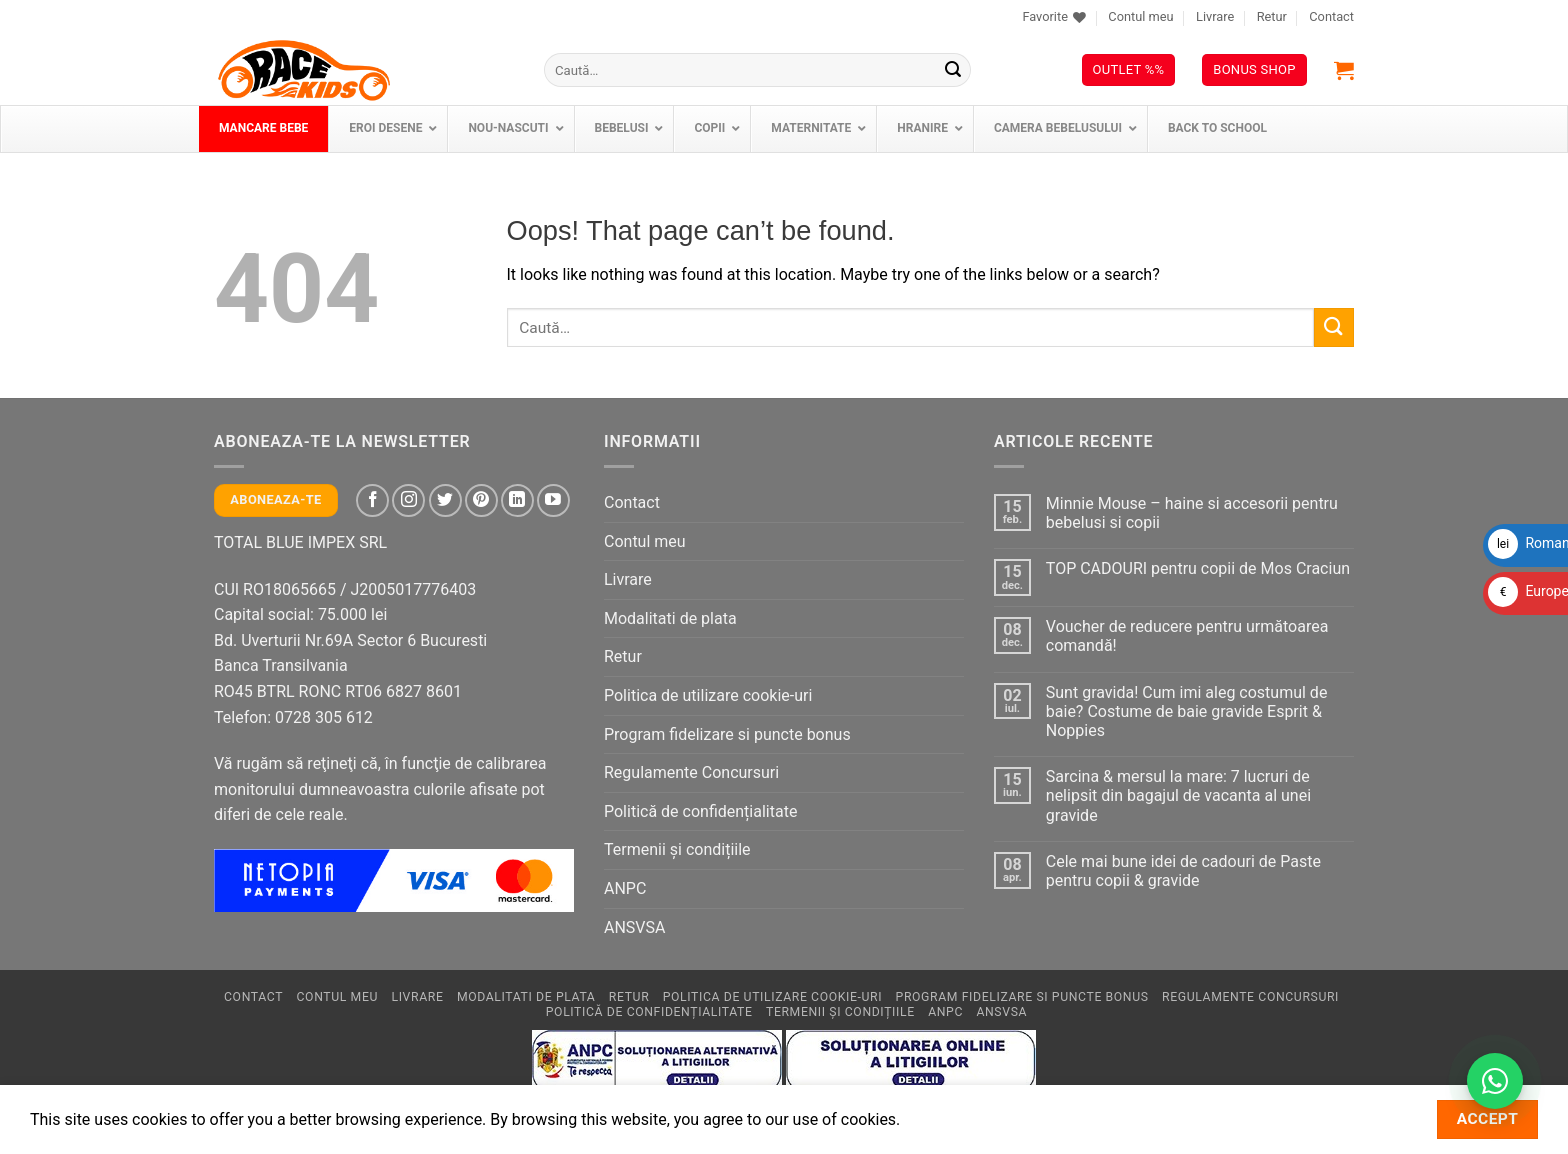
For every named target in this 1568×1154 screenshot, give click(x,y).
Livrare (1215, 16)
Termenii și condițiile (677, 849)
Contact (1331, 16)
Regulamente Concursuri (691, 772)
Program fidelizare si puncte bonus (727, 734)
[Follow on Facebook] (372, 500)
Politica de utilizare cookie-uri (708, 695)
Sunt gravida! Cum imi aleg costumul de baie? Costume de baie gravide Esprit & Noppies (1187, 711)
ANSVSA (634, 927)
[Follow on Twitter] (445, 500)
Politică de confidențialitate (700, 811)
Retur (1272, 16)
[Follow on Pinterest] (481, 500)
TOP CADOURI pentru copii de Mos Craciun (1198, 568)
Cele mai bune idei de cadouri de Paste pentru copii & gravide (1183, 871)
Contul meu (1140, 16)
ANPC (625, 888)
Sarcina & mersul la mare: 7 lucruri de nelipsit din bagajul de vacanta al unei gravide (1178, 795)
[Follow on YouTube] (553, 500)
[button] (1344, 70)
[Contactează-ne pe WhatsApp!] (1495, 1081)
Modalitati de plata (670, 618)
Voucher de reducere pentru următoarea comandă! (1187, 636)
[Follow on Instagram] (408, 500)
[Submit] (953, 70)
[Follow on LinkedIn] (517, 500)
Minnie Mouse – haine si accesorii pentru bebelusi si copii (1192, 513)
